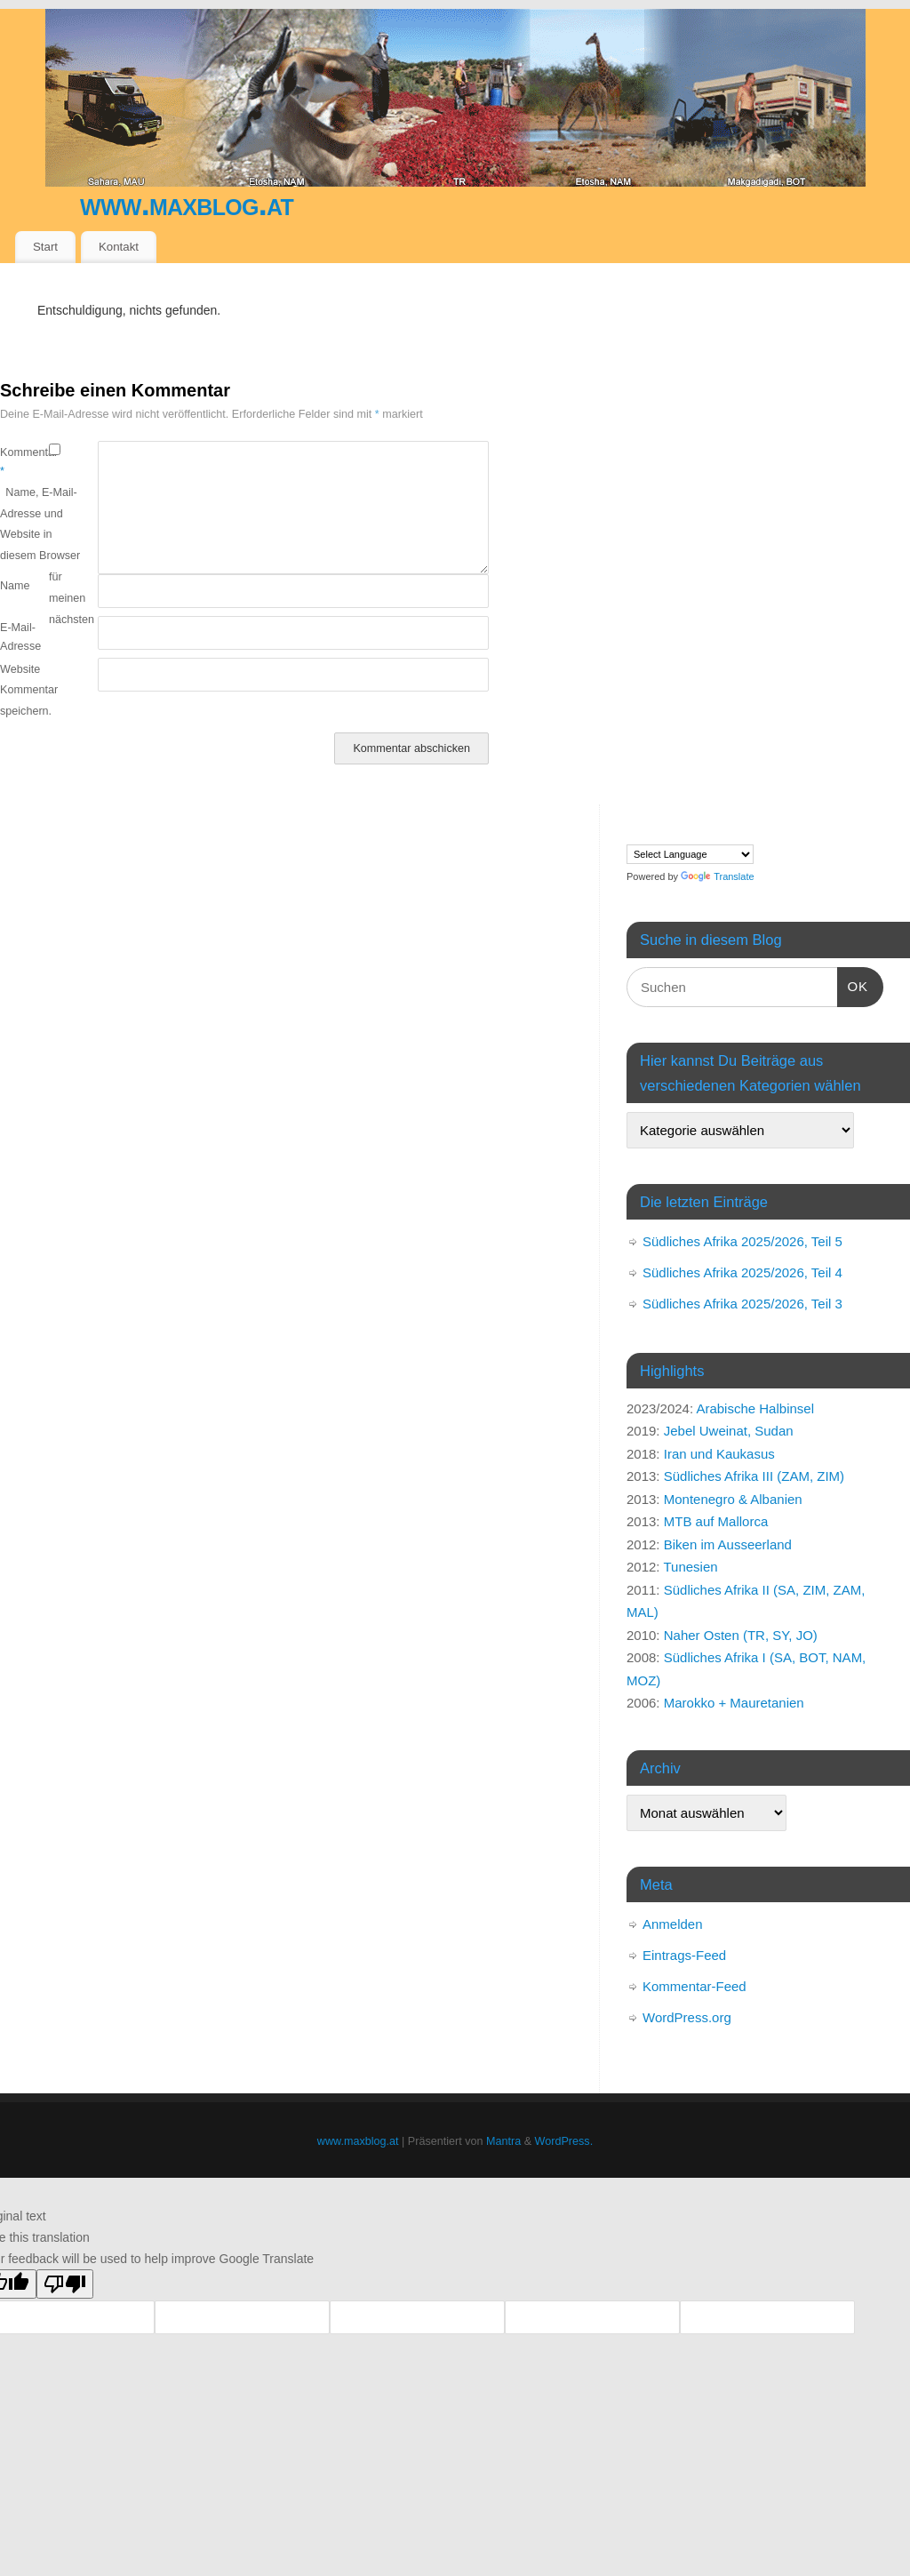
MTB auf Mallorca (716, 1521)
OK (853, 984)
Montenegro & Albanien (733, 1499)
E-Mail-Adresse (20, 636)
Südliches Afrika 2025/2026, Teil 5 (742, 1241)
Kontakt (119, 246)
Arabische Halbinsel (755, 1408)
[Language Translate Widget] (690, 854)
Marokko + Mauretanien (734, 1702)
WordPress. (564, 2141)
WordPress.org (687, 2017)
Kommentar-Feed (694, 1986)
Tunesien (690, 1566)
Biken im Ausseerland (728, 1544)
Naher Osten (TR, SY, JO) (741, 1635)
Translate (717, 876)
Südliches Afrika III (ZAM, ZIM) (754, 1476)
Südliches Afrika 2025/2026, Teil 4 (742, 1272)
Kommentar (24, 461)
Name (15, 586)
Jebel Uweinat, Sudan (729, 1430)
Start (45, 246)
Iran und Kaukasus (719, 1453)
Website (20, 669)
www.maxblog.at (186, 204)
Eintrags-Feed (684, 1955)
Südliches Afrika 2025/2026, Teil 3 (742, 1303)
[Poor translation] (64, 2284)
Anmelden (673, 1924)
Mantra (503, 2141)
